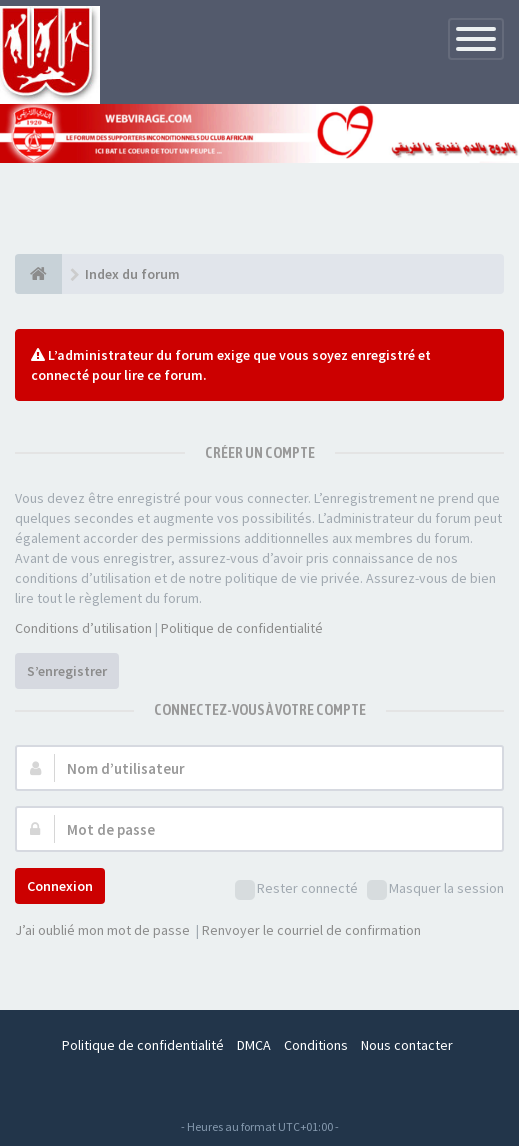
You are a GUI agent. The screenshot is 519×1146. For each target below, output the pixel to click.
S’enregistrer (67, 671)
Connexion (60, 886)
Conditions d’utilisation (83, 628)
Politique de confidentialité (242, 628)
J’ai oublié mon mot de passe (102, 930)
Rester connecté (296, 889)
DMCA (254, 1045)
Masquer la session (435, 889)
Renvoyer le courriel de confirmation (311, 930)
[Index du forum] (38, 274)
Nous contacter (407, 1045)
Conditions (316, 1045)
